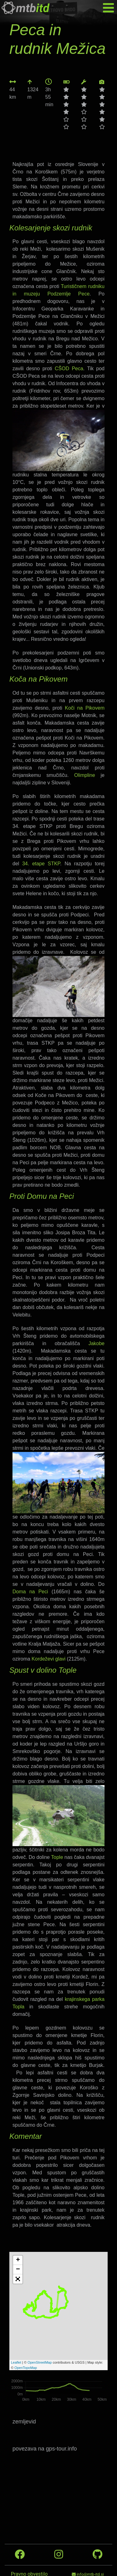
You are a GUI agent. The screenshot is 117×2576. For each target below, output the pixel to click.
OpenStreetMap (39, 2362)
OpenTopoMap (25, 2368)
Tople (57, 1857)
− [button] (18, 2269)
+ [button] (18, 2260)
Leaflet (16, 2362)
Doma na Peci (30, 1591)
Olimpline (84, 775)
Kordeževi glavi (49, 1658)
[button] (17, 2279)
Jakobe (96, 1343)
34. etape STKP (41, 863)
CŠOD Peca (69, 368)
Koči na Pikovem (85, 708)
